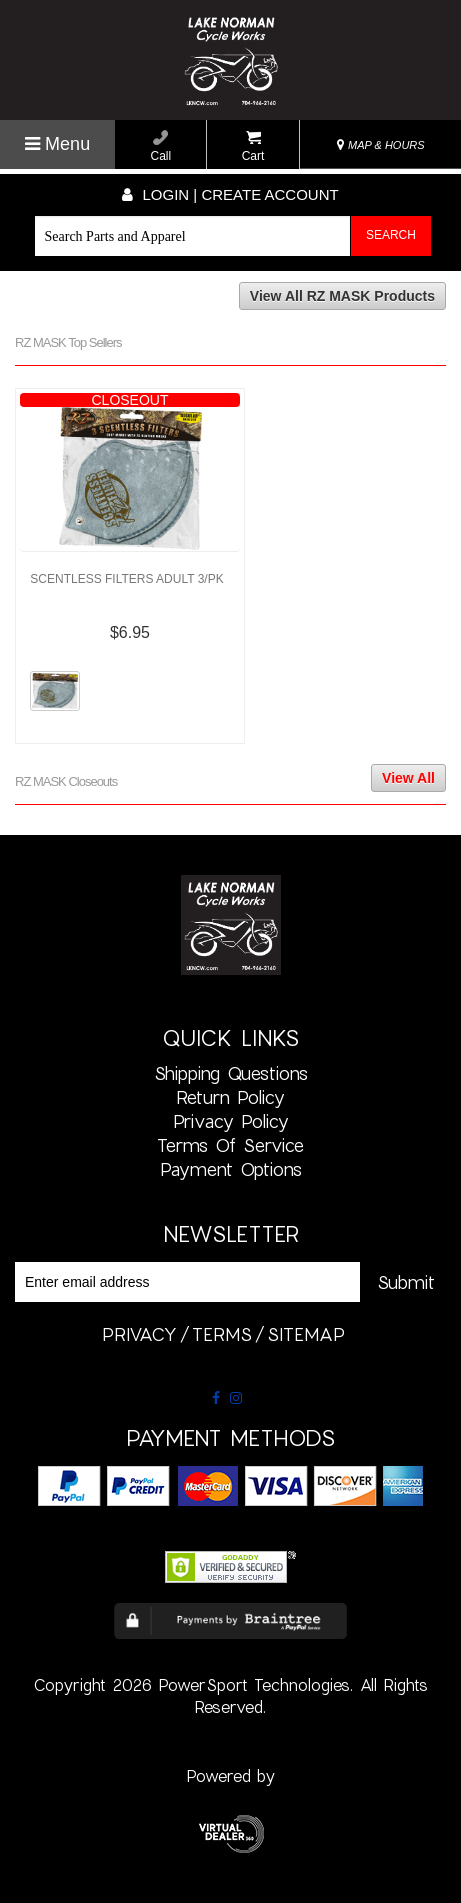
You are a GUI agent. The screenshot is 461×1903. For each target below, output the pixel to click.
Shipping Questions (231, 1073)
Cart (253, 146)
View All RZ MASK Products (342, 296)
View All (408, 778)
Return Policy (230, 1097)
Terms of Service (230, 1145)
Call (161, 146)
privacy (139, 1334)
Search (391, 235)
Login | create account (230, 194)
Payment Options (231, 1169)
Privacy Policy (231, 1121)
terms (222, 1334)
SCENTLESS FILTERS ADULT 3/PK (126, 579)
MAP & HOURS (381, 145)
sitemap (306, 1334)
